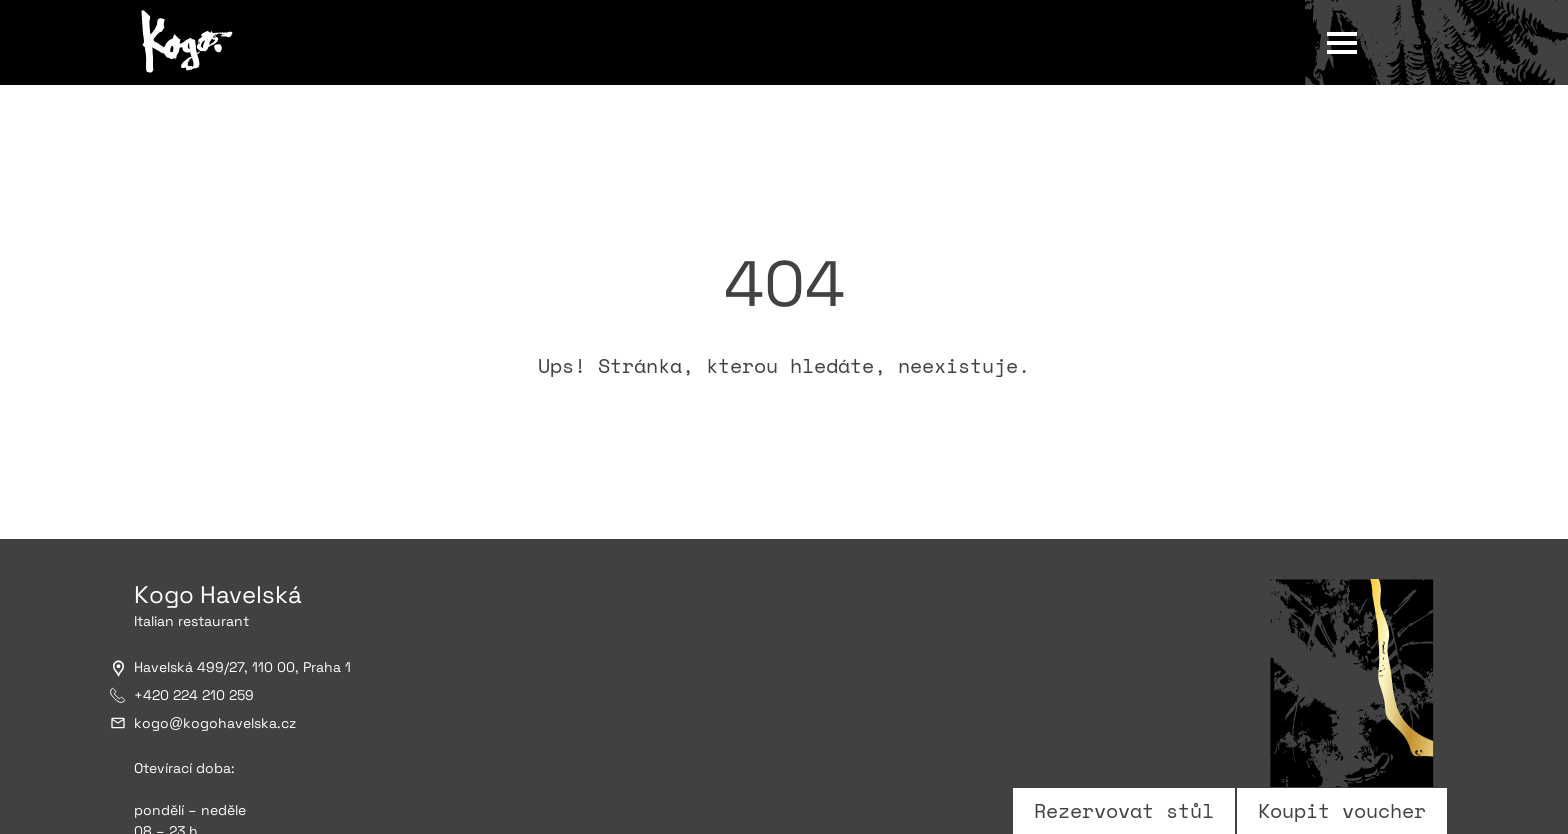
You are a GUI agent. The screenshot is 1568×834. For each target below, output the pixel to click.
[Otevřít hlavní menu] (1342, 41)
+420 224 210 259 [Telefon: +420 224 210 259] (194, 695)
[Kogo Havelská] (189, 42)
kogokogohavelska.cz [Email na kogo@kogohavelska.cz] (215, 723)
